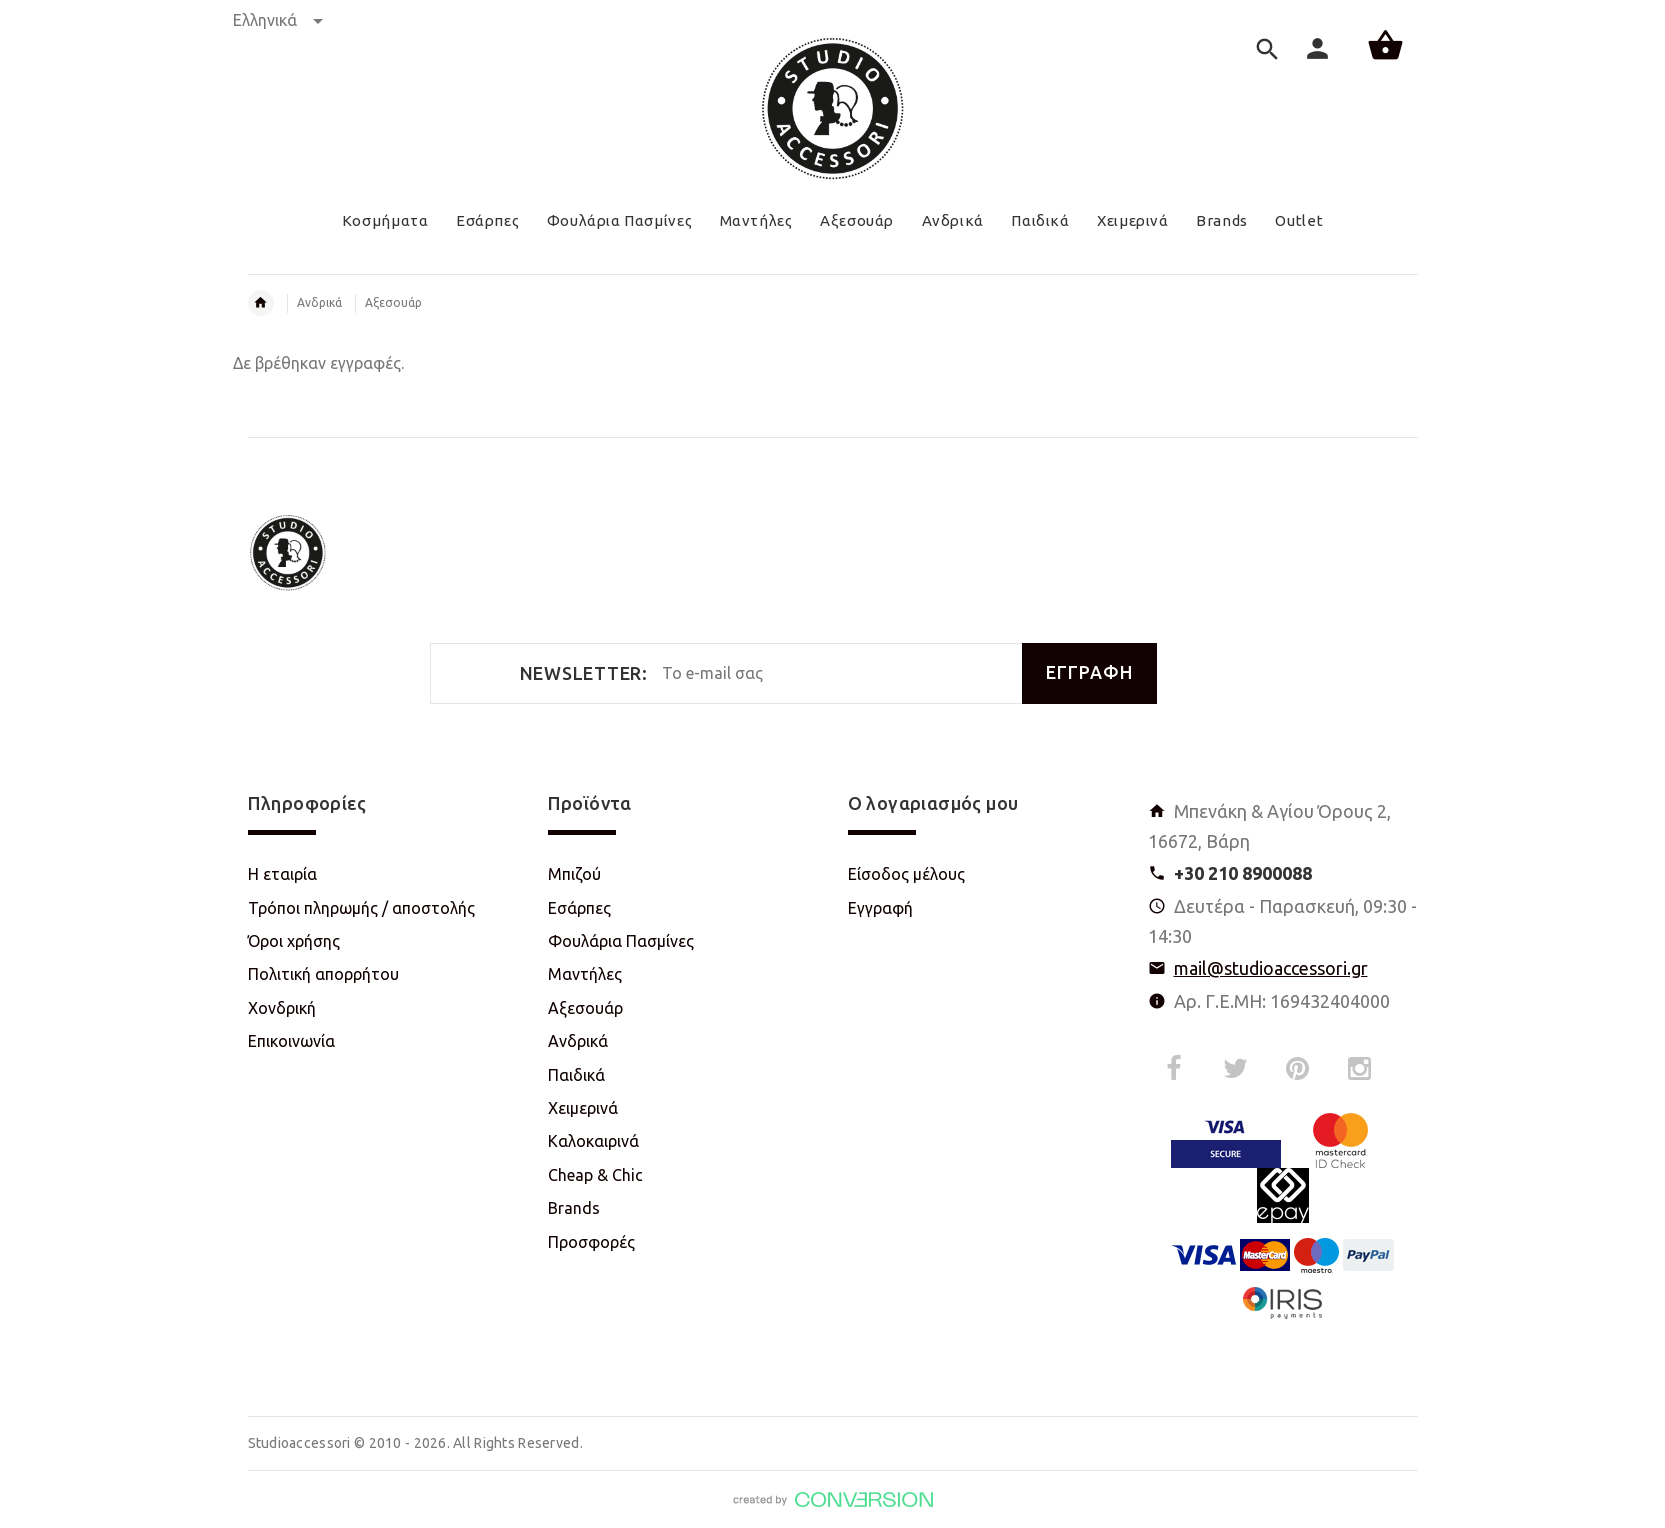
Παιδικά (576, 1075)
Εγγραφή (880, 908)
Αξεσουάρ (393, 302)
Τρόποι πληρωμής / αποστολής (361, 908)
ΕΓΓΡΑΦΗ (1089, 672)
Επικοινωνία (291, 1041)
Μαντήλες (585, 974)
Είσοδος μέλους (906, 874)
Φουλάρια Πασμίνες (621, 941)
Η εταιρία (282, 874)
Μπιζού (574, 874)
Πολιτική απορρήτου (323, 974)
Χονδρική (282, 1008)
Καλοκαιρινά (593, 1141)
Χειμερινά (583, 1108)
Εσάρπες (579, 908)
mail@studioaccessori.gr (1271, 968)
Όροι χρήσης (294, 941)
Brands (574, 1208)
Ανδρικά (319, 302)
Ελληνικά (278, 20)
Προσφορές (591, 1242)
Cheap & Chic (595, 1175)
